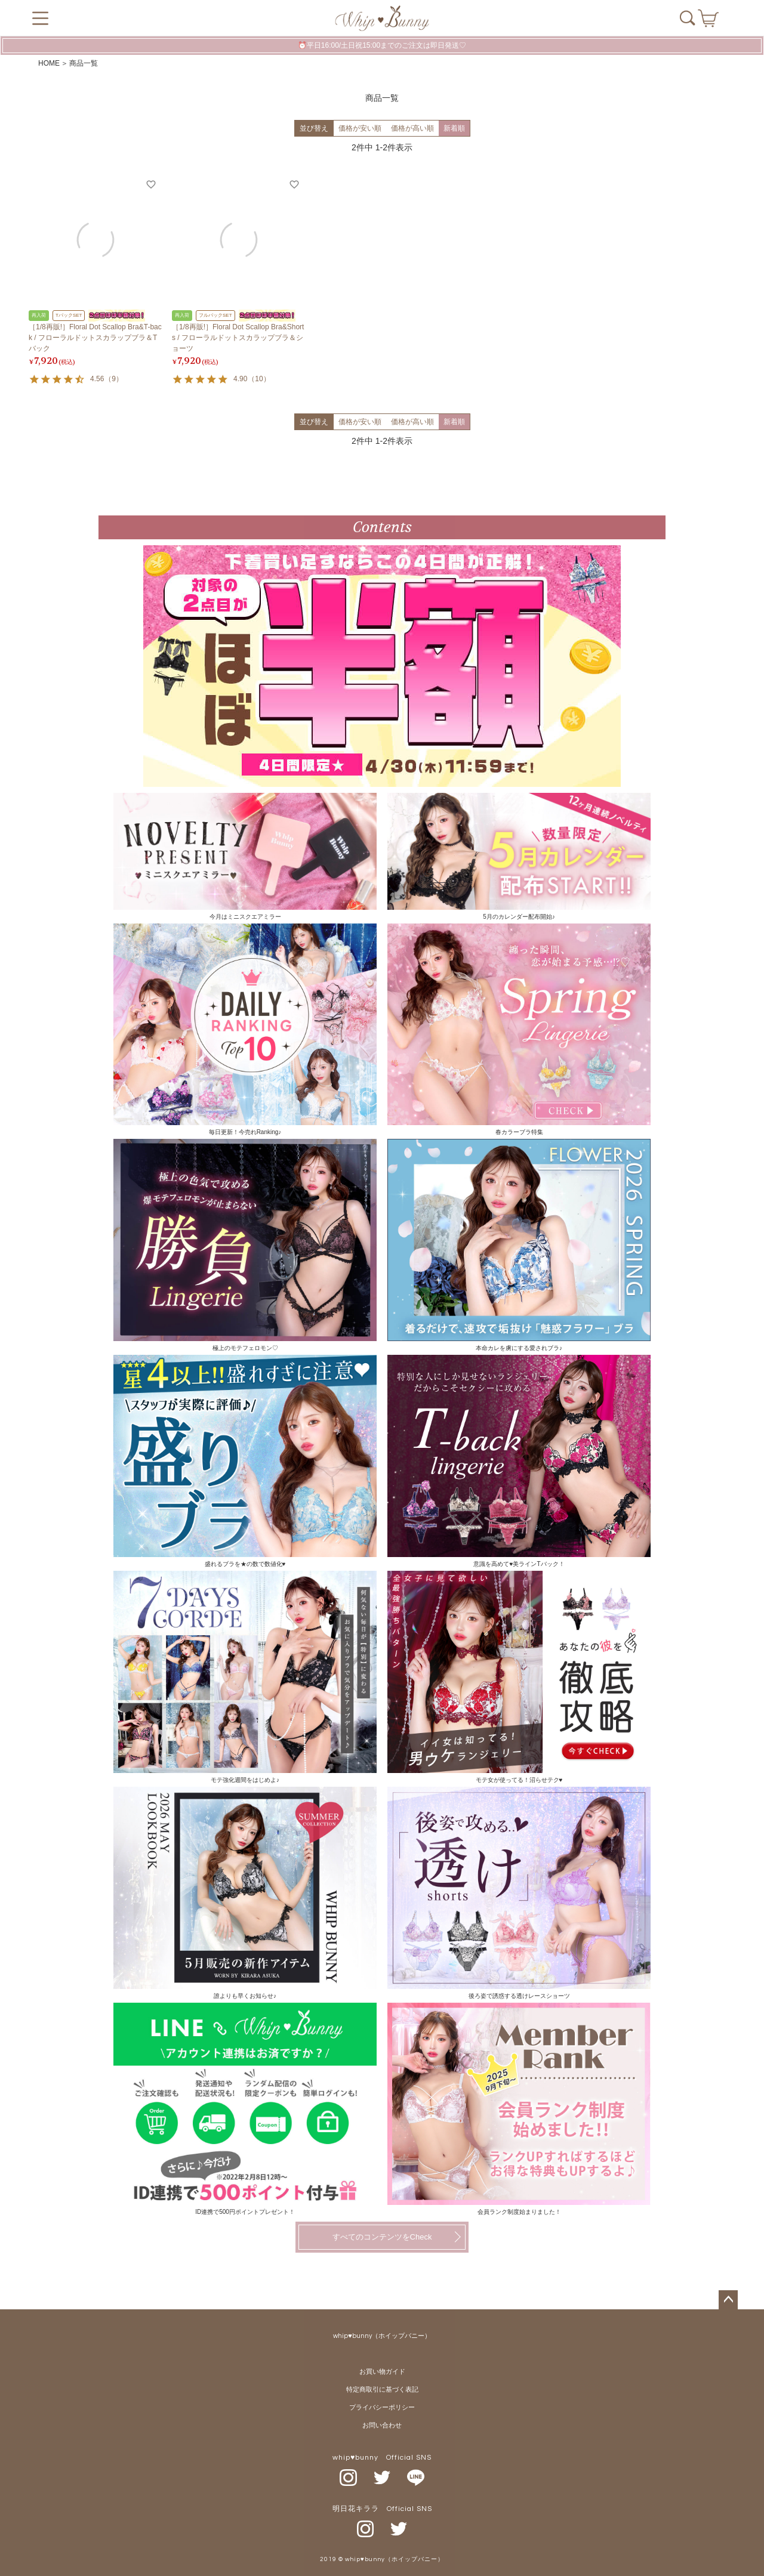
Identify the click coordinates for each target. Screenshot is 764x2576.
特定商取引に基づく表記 (382, 2389)
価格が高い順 (412, 128)
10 (259, 379)
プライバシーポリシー (382, 2407)
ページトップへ (728, 2299)
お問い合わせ (382, 2425)
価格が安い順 (359, 128)
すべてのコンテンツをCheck (382, 2236)
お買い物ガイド (382, 2371)
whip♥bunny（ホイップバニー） (382, 2336)
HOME (49, 63)
